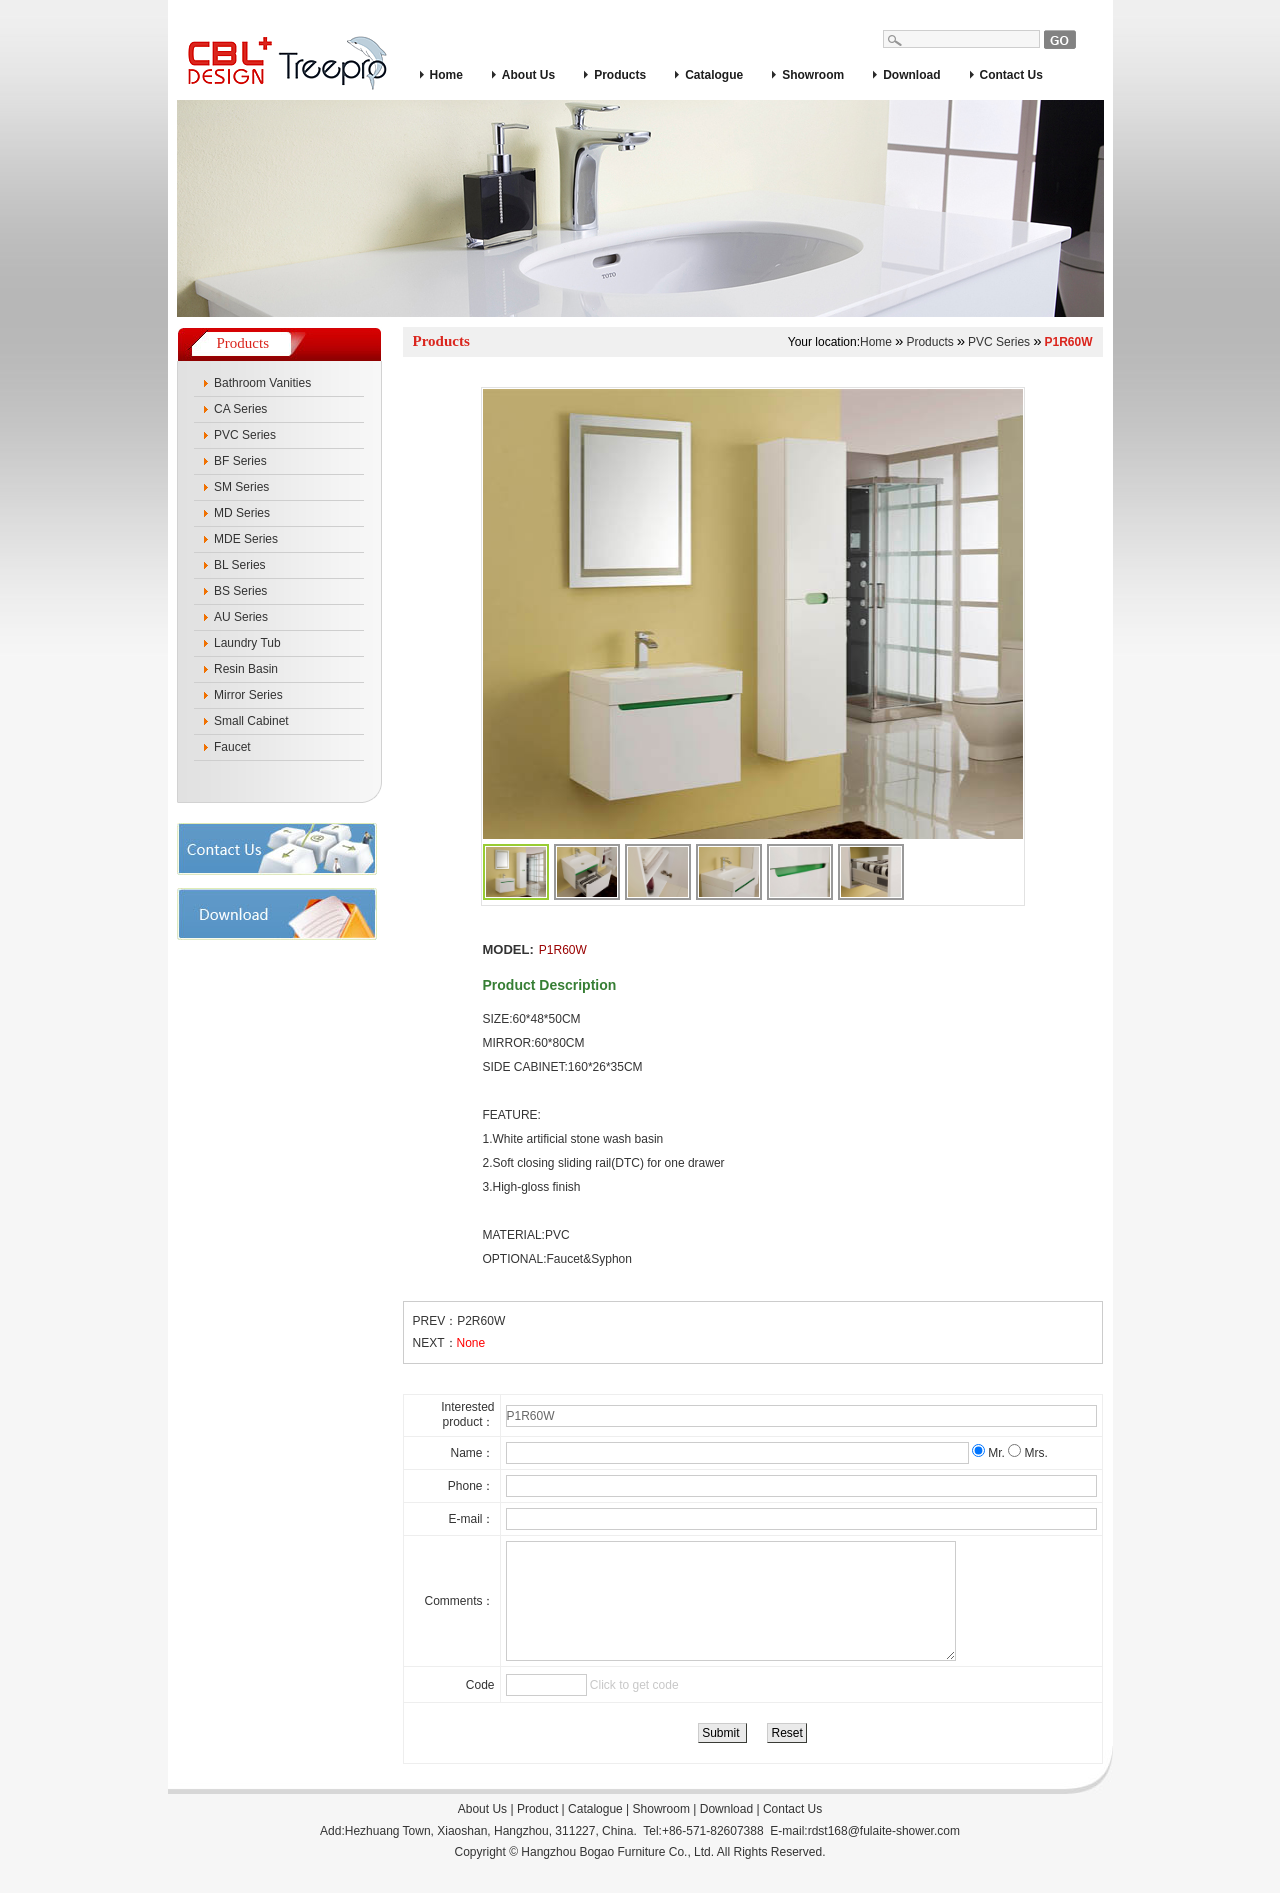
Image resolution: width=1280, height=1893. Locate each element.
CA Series (240, 409)
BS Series (240, 591)
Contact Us (1011, 75)
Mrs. (1028, 1453)
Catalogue (714, 75)
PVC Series (245, 435)
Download (911, 75)
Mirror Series (248, 695)
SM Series (241, 487)
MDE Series (246, 539)
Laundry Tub (247, 643)
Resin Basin (246, 669)
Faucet (232, 747)
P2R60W (481, 1321)
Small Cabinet (251, 721)
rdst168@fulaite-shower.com (884, 1855)
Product (537, 1833)
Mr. (990, 1453)
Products (620, 75)
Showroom (813, 75)
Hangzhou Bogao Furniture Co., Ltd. (617, 1876)
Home (446, 75)
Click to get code (634, 1709)
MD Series (242, 513)
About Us (528, 75)
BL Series (240, 565)
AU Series (241, 617)
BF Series (240, 461)
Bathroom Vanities (262, 383)
